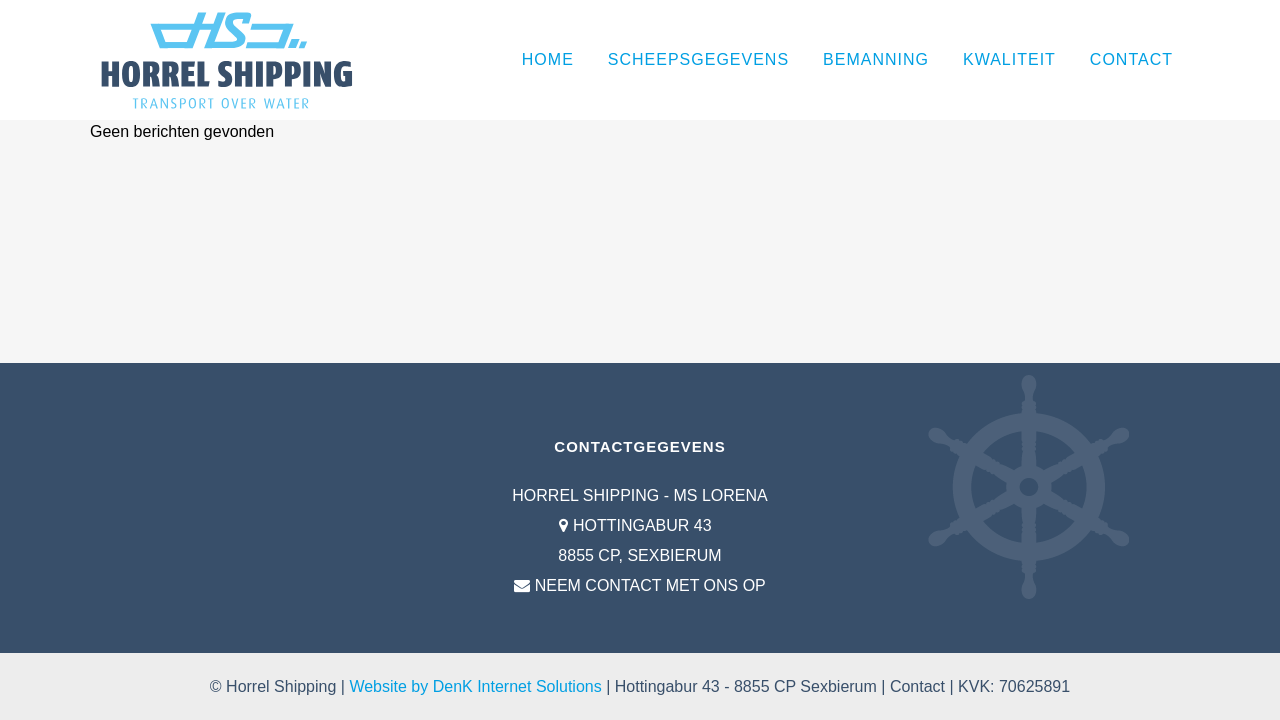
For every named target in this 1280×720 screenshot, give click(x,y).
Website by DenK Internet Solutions (475, 686)
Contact (917, 686)
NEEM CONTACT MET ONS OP (650, 585)
